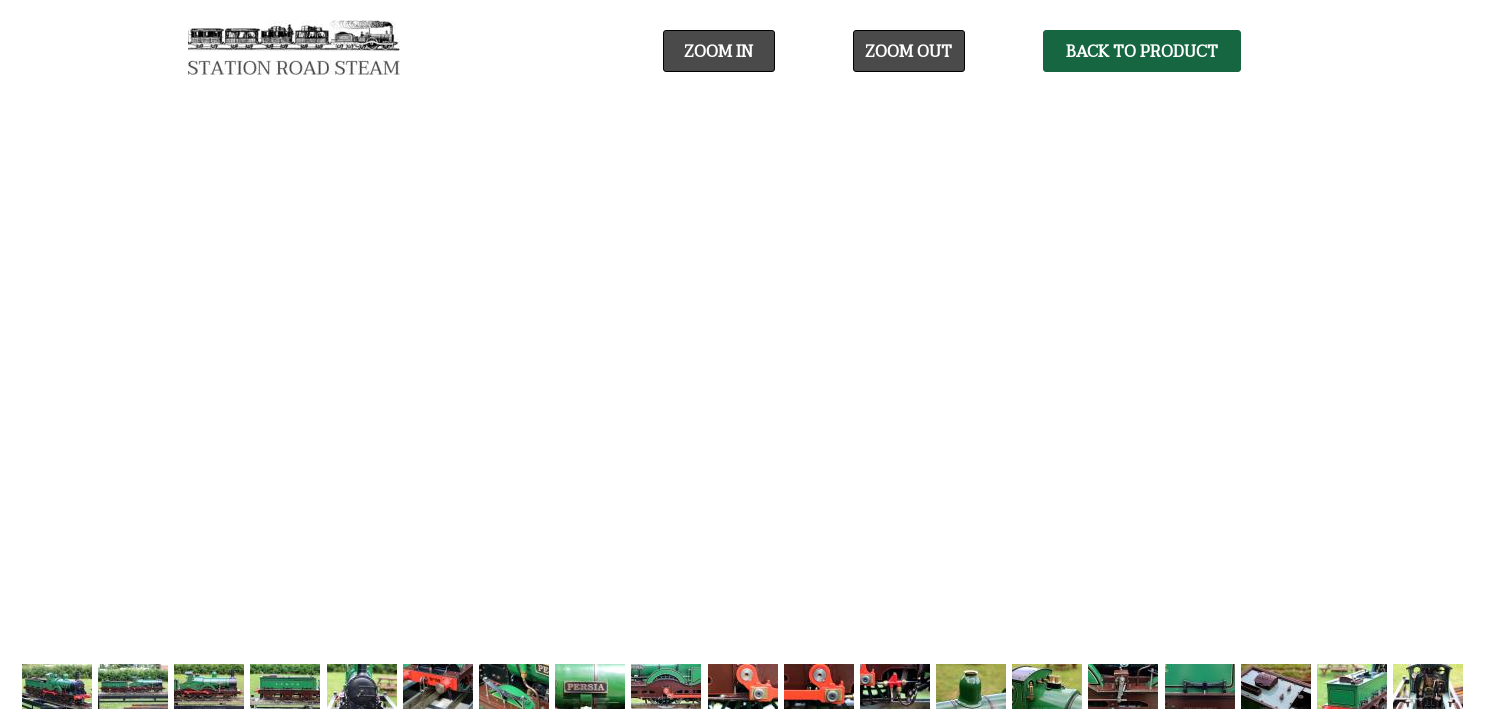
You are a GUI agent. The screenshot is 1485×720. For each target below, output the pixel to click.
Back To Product (1142, 52)
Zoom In (718, 52)
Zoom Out (908, 52)
